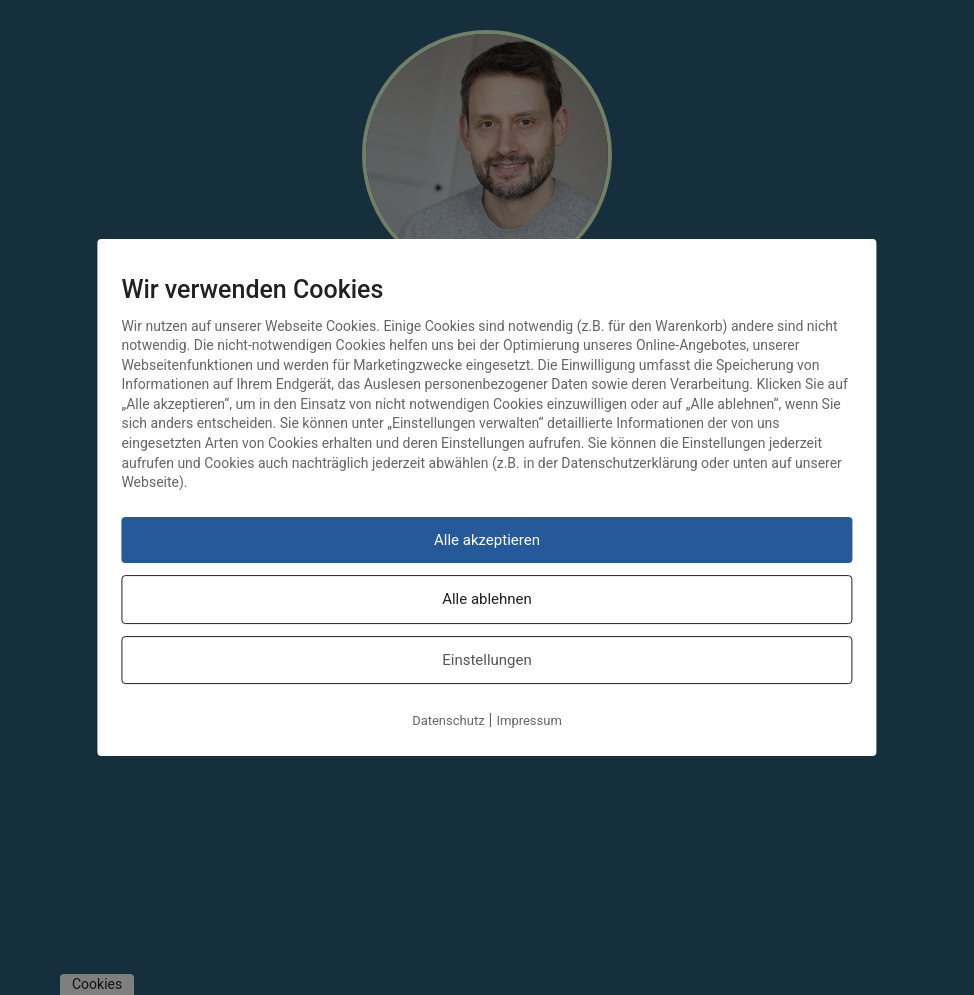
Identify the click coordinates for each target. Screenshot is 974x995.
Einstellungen (487, 660)
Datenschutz (448, 720)
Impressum (528, 720)
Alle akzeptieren (487, 540)
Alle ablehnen (487, 599)
